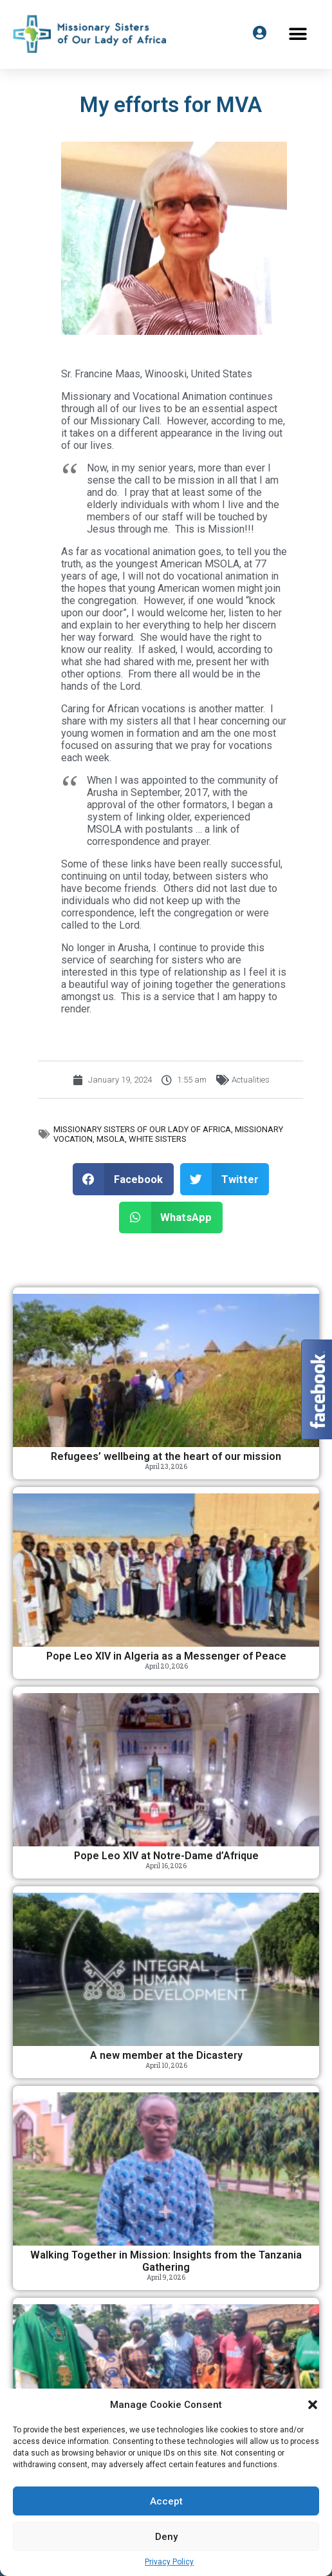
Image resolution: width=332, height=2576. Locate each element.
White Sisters (158, 1139)
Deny (166, 2537)
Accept (166, 2501)
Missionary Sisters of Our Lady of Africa (142, 1129)
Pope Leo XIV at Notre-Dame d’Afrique (166, 1856)
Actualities (251, 1079)
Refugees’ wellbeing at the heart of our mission (166, 1456)
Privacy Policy (169, 2561)
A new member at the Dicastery (166, 2055)
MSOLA (111, 1139)
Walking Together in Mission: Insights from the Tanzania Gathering (166, 2261)
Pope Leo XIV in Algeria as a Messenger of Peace (166, 1656)
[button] (312, 2404)
